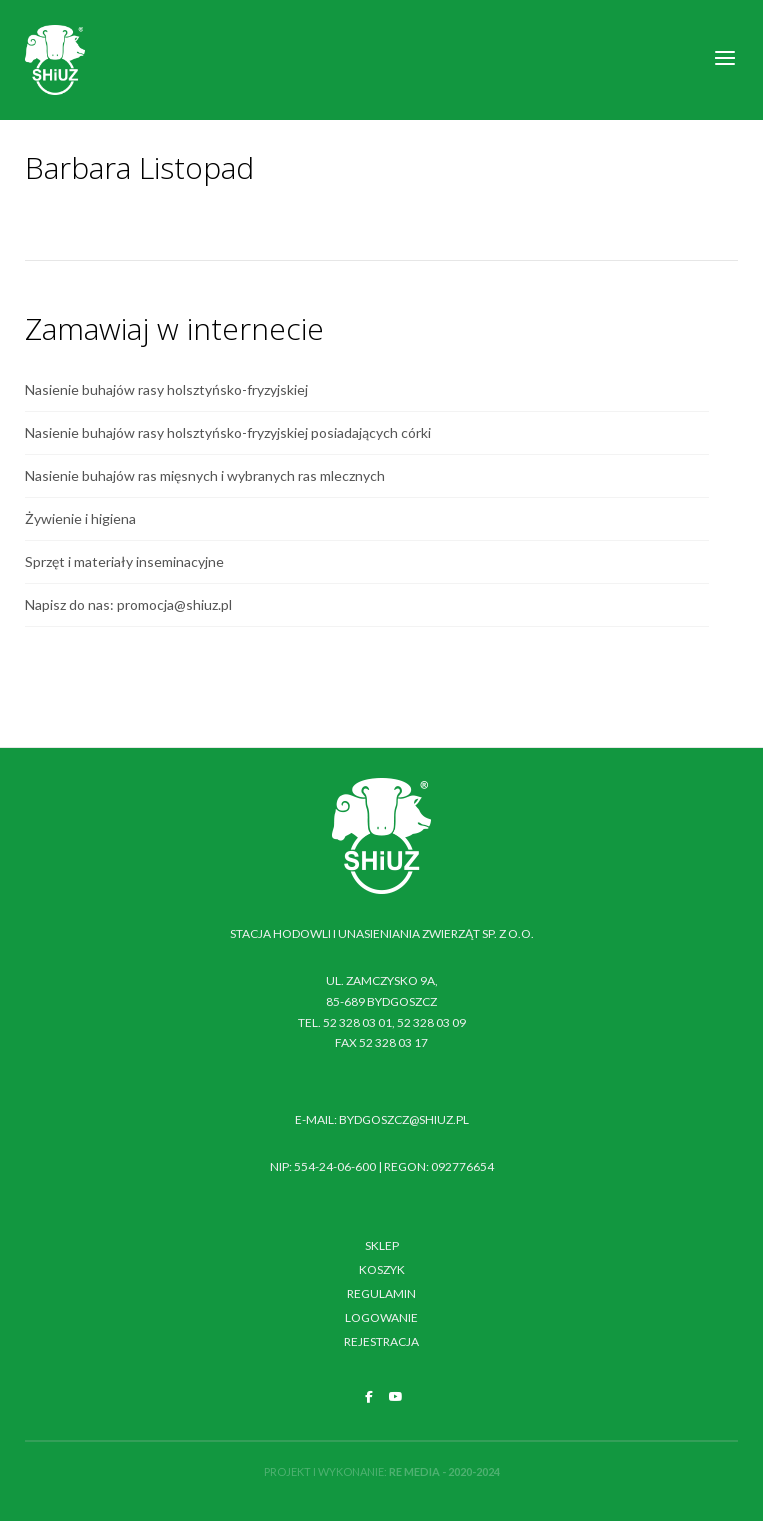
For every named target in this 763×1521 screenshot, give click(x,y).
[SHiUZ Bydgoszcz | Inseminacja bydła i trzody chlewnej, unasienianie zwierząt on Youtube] (396, 1397)
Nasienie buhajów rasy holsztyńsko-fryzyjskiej (166, 389)
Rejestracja (381, 1341)
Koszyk (382, 1269)
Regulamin (381, 1293)
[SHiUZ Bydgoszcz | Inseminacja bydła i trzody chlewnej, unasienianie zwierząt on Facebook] (369, 1397)
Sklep (382, 1245)
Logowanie (381, 1317)
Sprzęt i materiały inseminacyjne (124, 561)
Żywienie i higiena (80, 518)
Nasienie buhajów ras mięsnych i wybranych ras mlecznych (205, 475)
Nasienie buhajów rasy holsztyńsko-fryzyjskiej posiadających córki (228, 432)
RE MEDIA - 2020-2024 (444, 1471)
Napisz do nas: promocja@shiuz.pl (128, 604)
